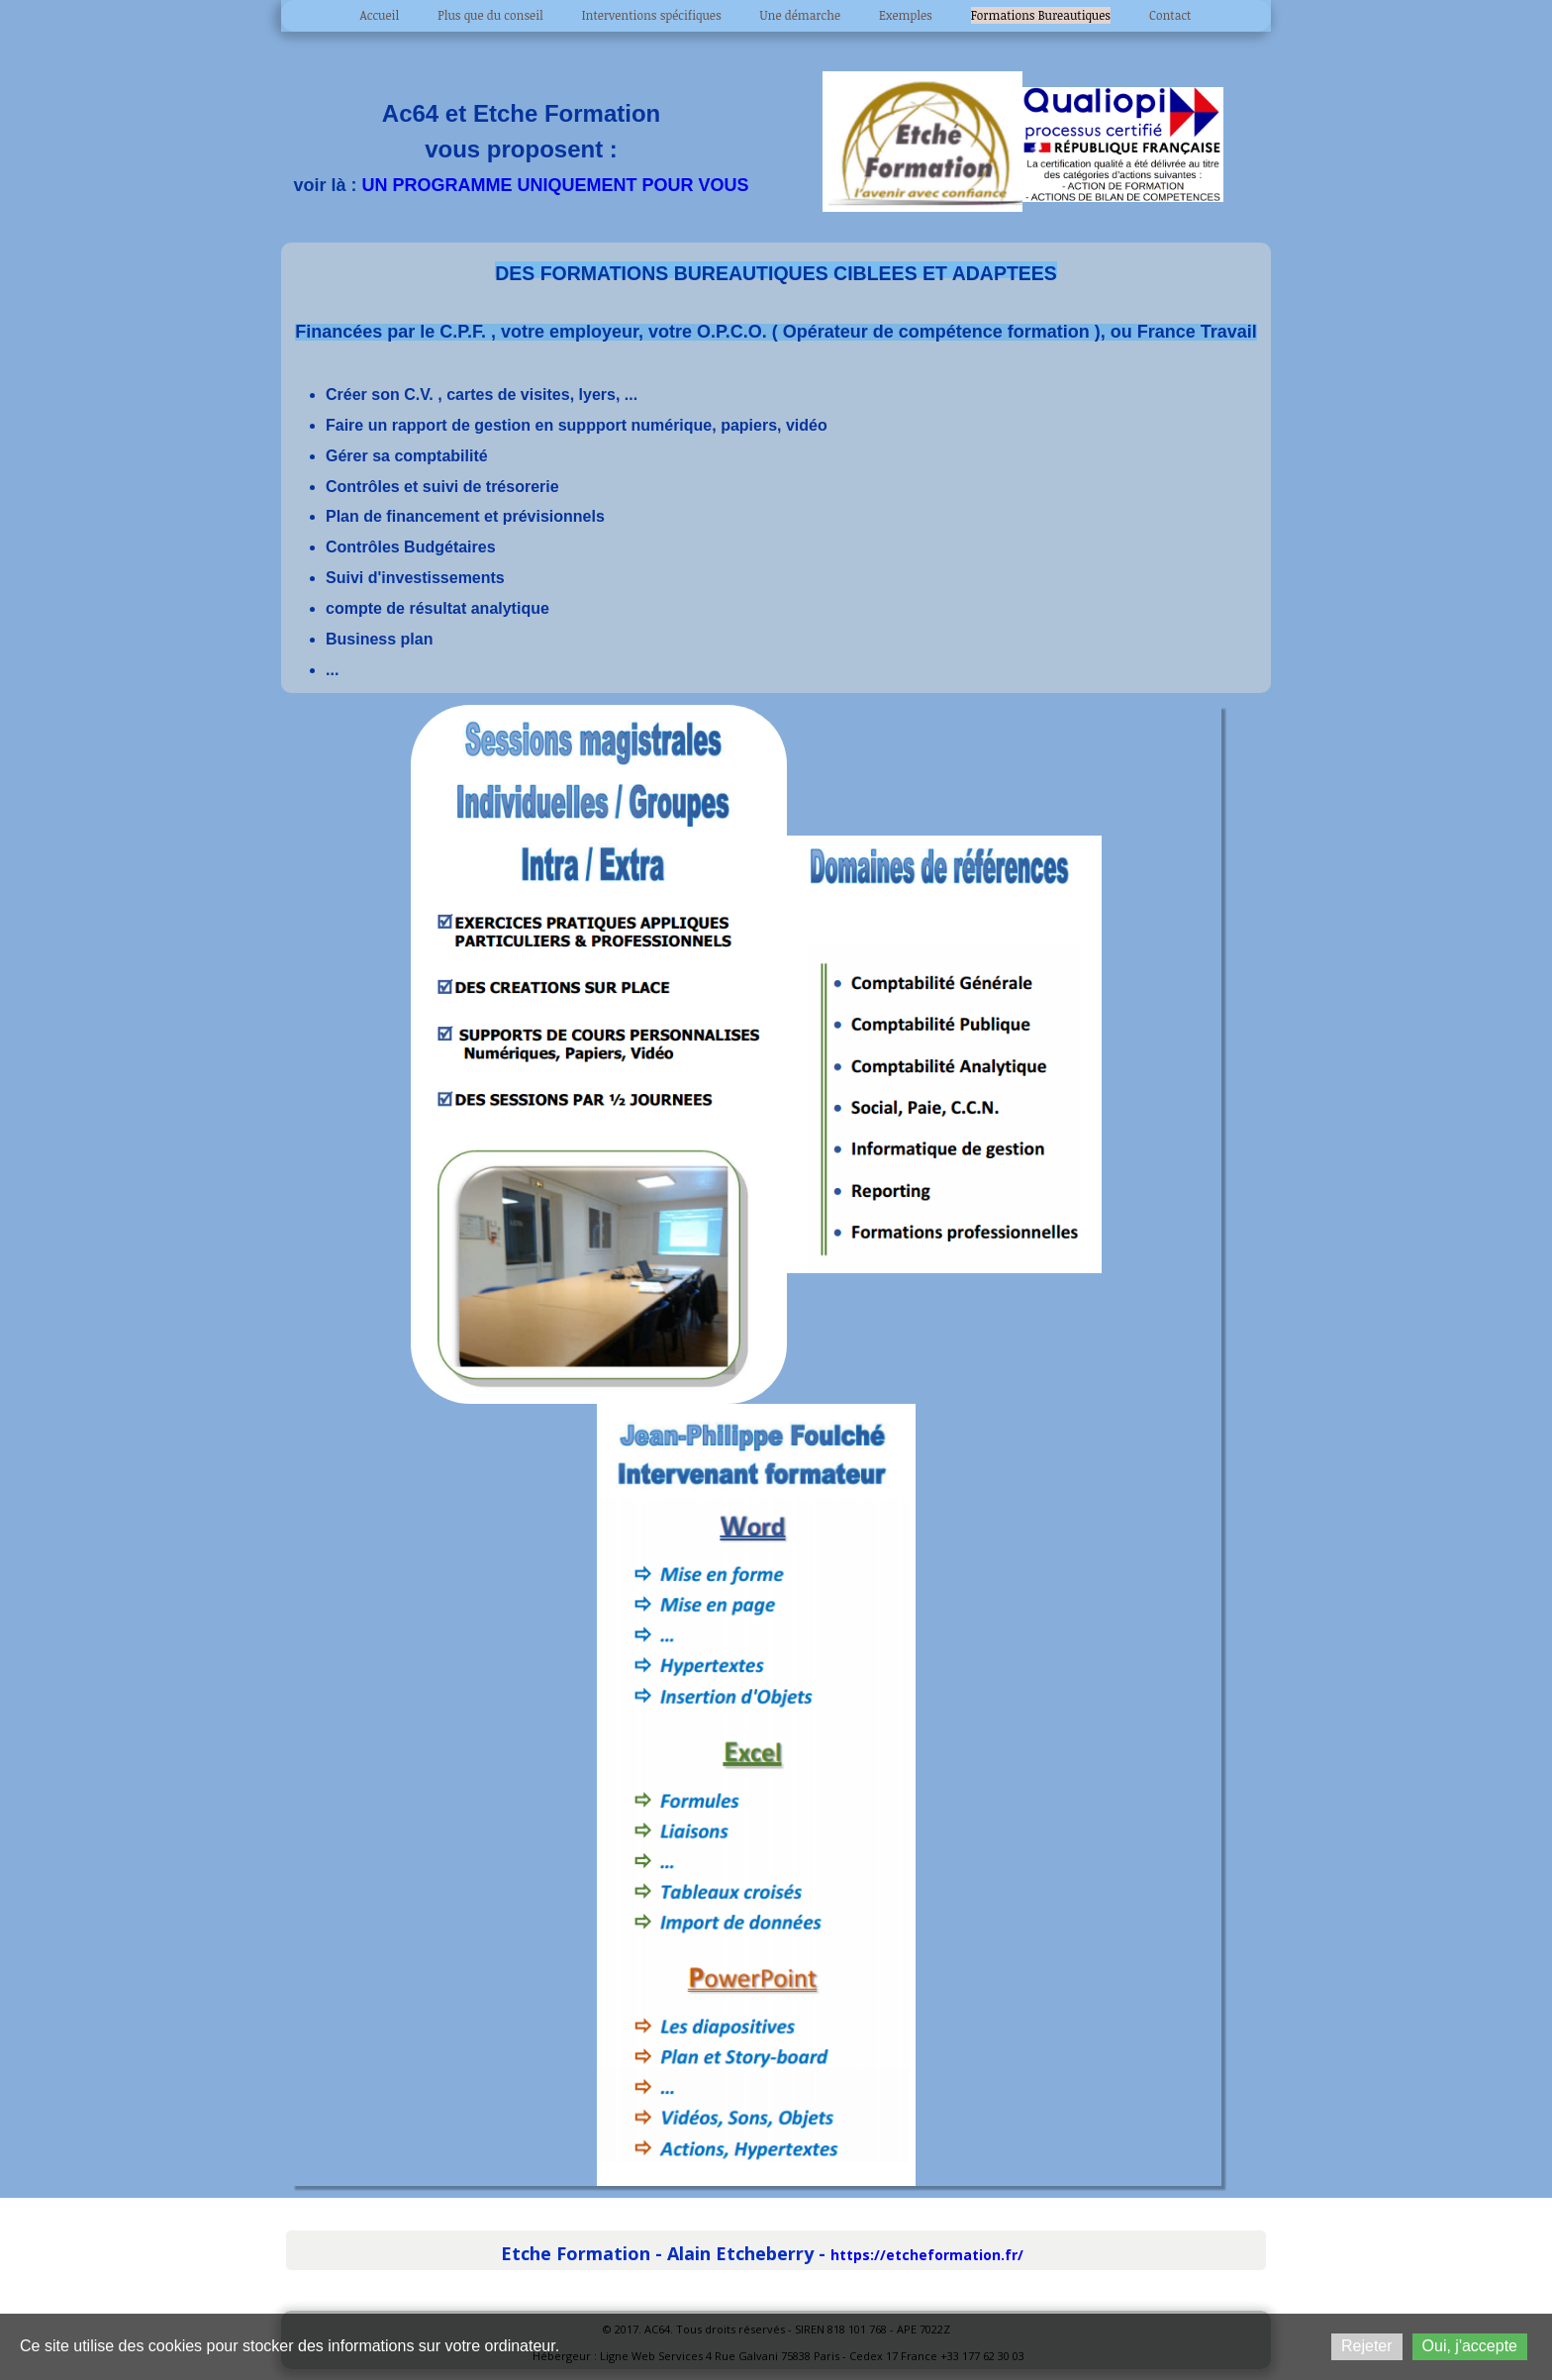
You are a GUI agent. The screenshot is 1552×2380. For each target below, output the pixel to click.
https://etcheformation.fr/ (926, 2254)
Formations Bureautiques (1041, 15)
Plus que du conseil (490, 15)
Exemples (905, 15)
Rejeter (1367, 2345)
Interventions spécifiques (652, 15)
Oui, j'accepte (1469, 2345)
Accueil (380, 15)
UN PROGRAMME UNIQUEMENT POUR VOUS (555, 185)
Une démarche (800, 15)
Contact (1170, 15)
